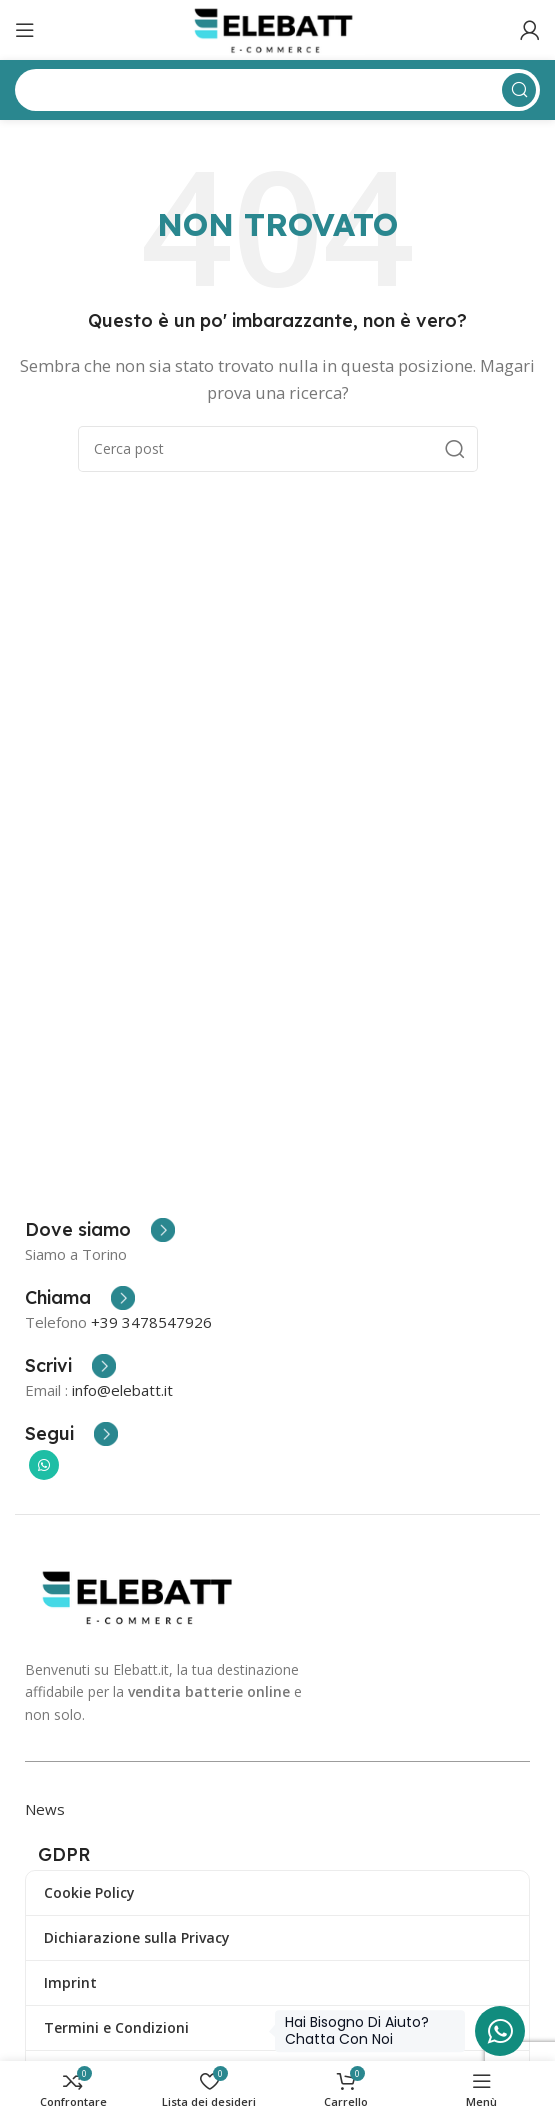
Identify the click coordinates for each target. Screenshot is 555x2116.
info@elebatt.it (122, 1390)
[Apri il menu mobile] (25, 30)
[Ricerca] (278, 449)
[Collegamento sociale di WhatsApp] (44, 1465)
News (45, 1809)
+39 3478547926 (151, 1322)
